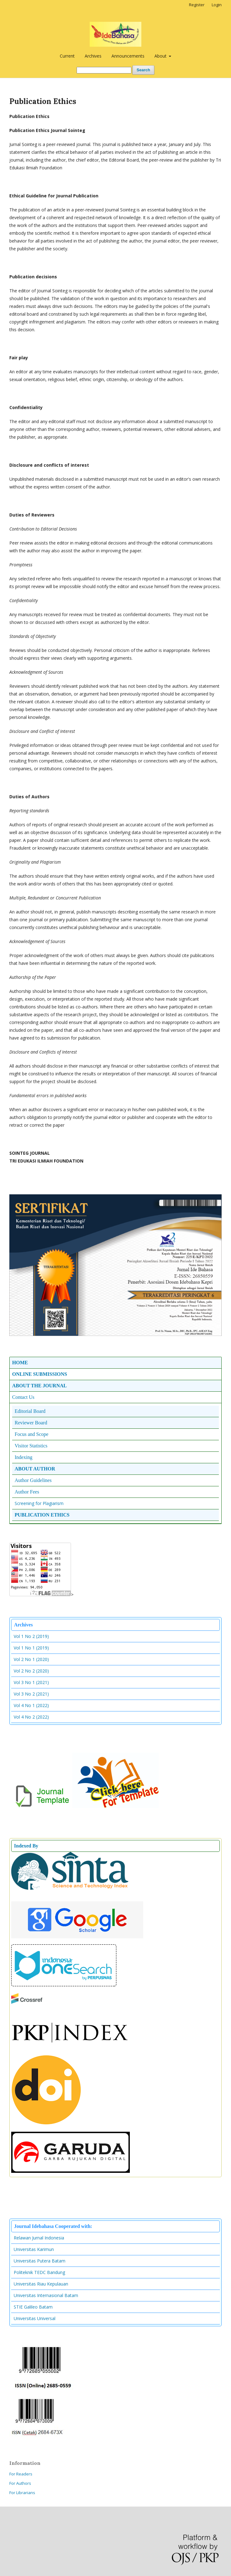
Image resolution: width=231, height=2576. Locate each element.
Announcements (127, 56)
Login (217, 4)
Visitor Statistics (31, 1445)
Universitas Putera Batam (39, 2261)
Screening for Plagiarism (39, 1503)
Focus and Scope (31, 1434)
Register (197, 4)
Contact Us (23, 1397)
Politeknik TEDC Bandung (39, 2272)
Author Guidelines (33, 1480)
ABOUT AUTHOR (35, 1468)
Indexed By (26, 1845)
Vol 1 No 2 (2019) (31, 1636)
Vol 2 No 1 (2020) (31, 1659)
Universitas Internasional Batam (46, 2295)
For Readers (20, 2474)
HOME (20, 1362)
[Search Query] (104, 70)
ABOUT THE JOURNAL (39, 1385)
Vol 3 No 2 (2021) (31, 1694)
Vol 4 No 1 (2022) (31, 1705)
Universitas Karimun (34, 2249)
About (161, 56)
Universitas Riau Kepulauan (41, 2284)
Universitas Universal (34, 2318)
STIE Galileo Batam (33, 2307)
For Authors (20, 2483)
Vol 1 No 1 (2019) (31, 1648)
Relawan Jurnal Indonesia (39, 2238)
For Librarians (22, 2492)
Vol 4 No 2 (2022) (31, 1717)
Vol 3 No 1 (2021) (31, 1682)
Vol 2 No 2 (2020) (31, 1671)
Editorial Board (30, 1411)
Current (67, 56)
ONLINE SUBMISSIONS (39, 1374)
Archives (93, 56)
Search (143, 70)
